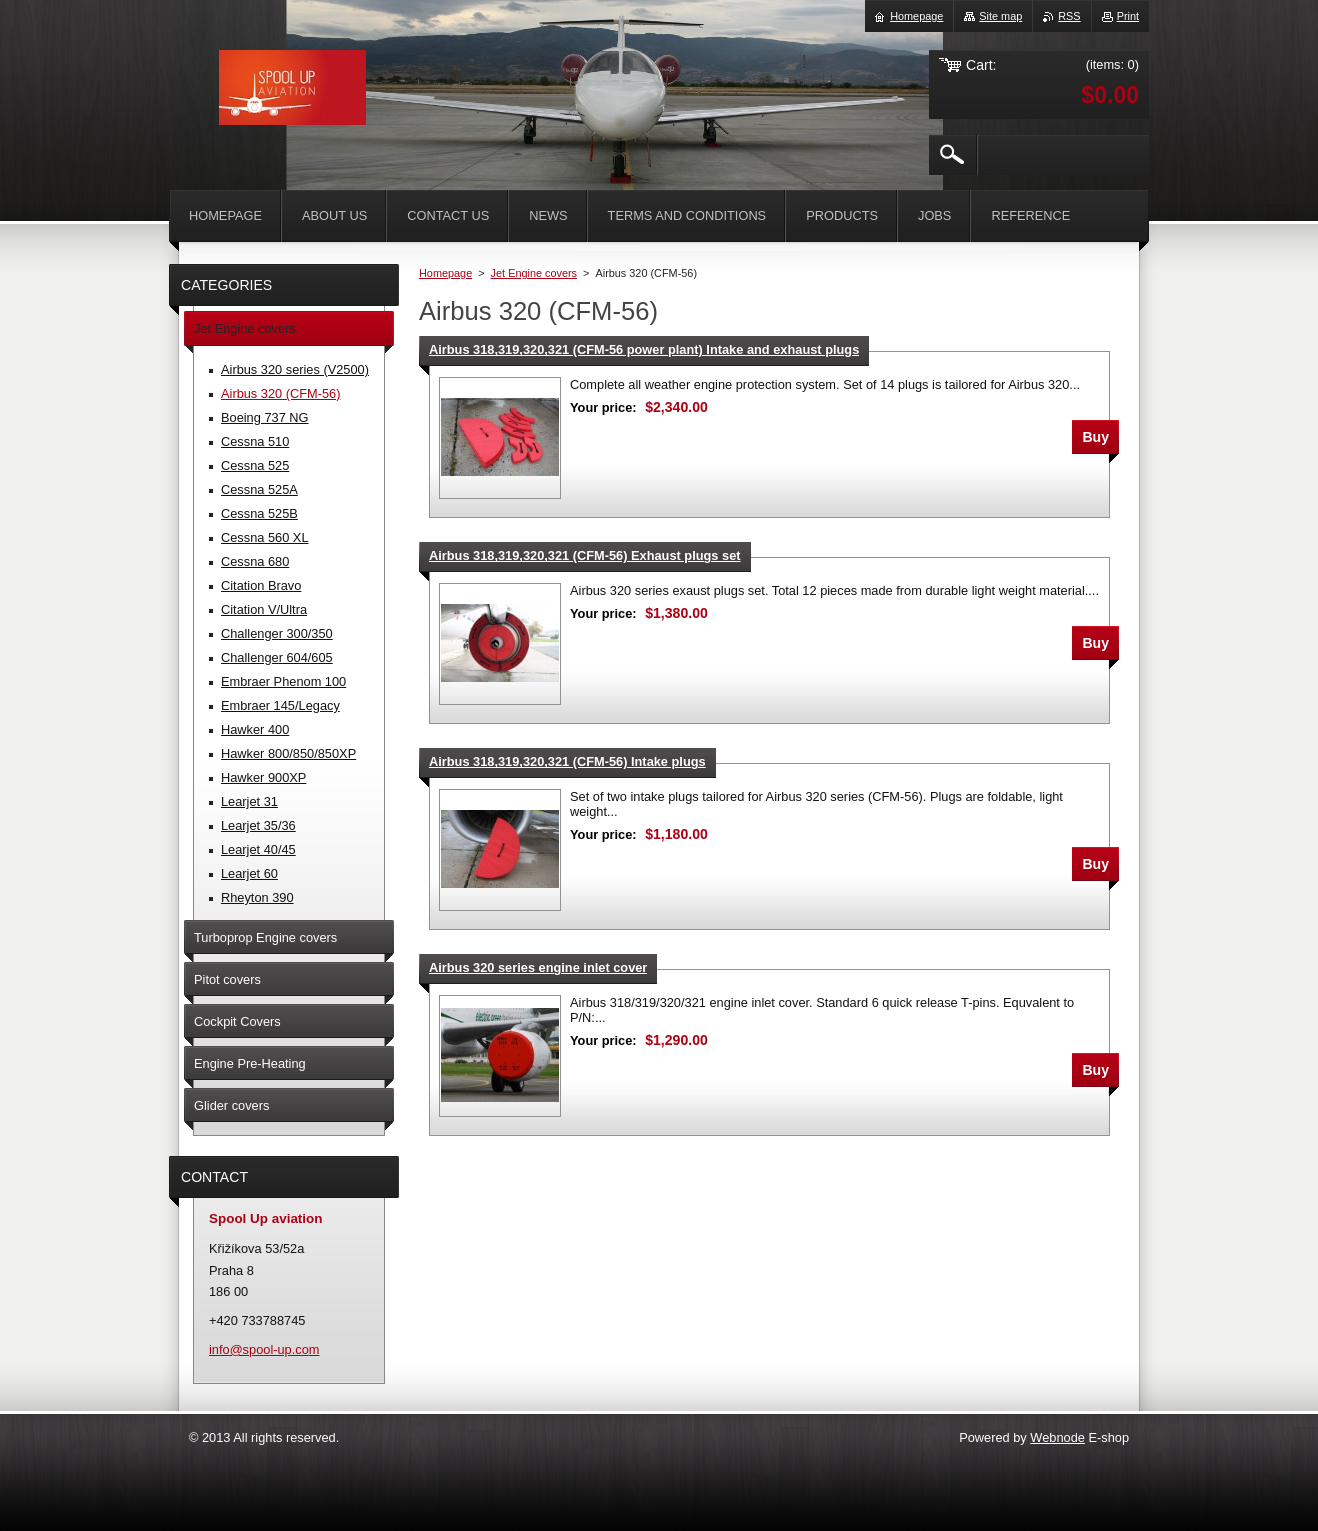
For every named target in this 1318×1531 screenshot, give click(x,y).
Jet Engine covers (534, 273)
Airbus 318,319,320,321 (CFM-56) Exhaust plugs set (585, 555)
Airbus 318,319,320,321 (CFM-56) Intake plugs (567, 761)
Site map (1000, 16)
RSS (1069, 16)
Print (1128, 16)
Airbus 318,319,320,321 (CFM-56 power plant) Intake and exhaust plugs (644, 349)
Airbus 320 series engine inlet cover (538, 967)
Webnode (1057, 1437)
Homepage (445, 273)
